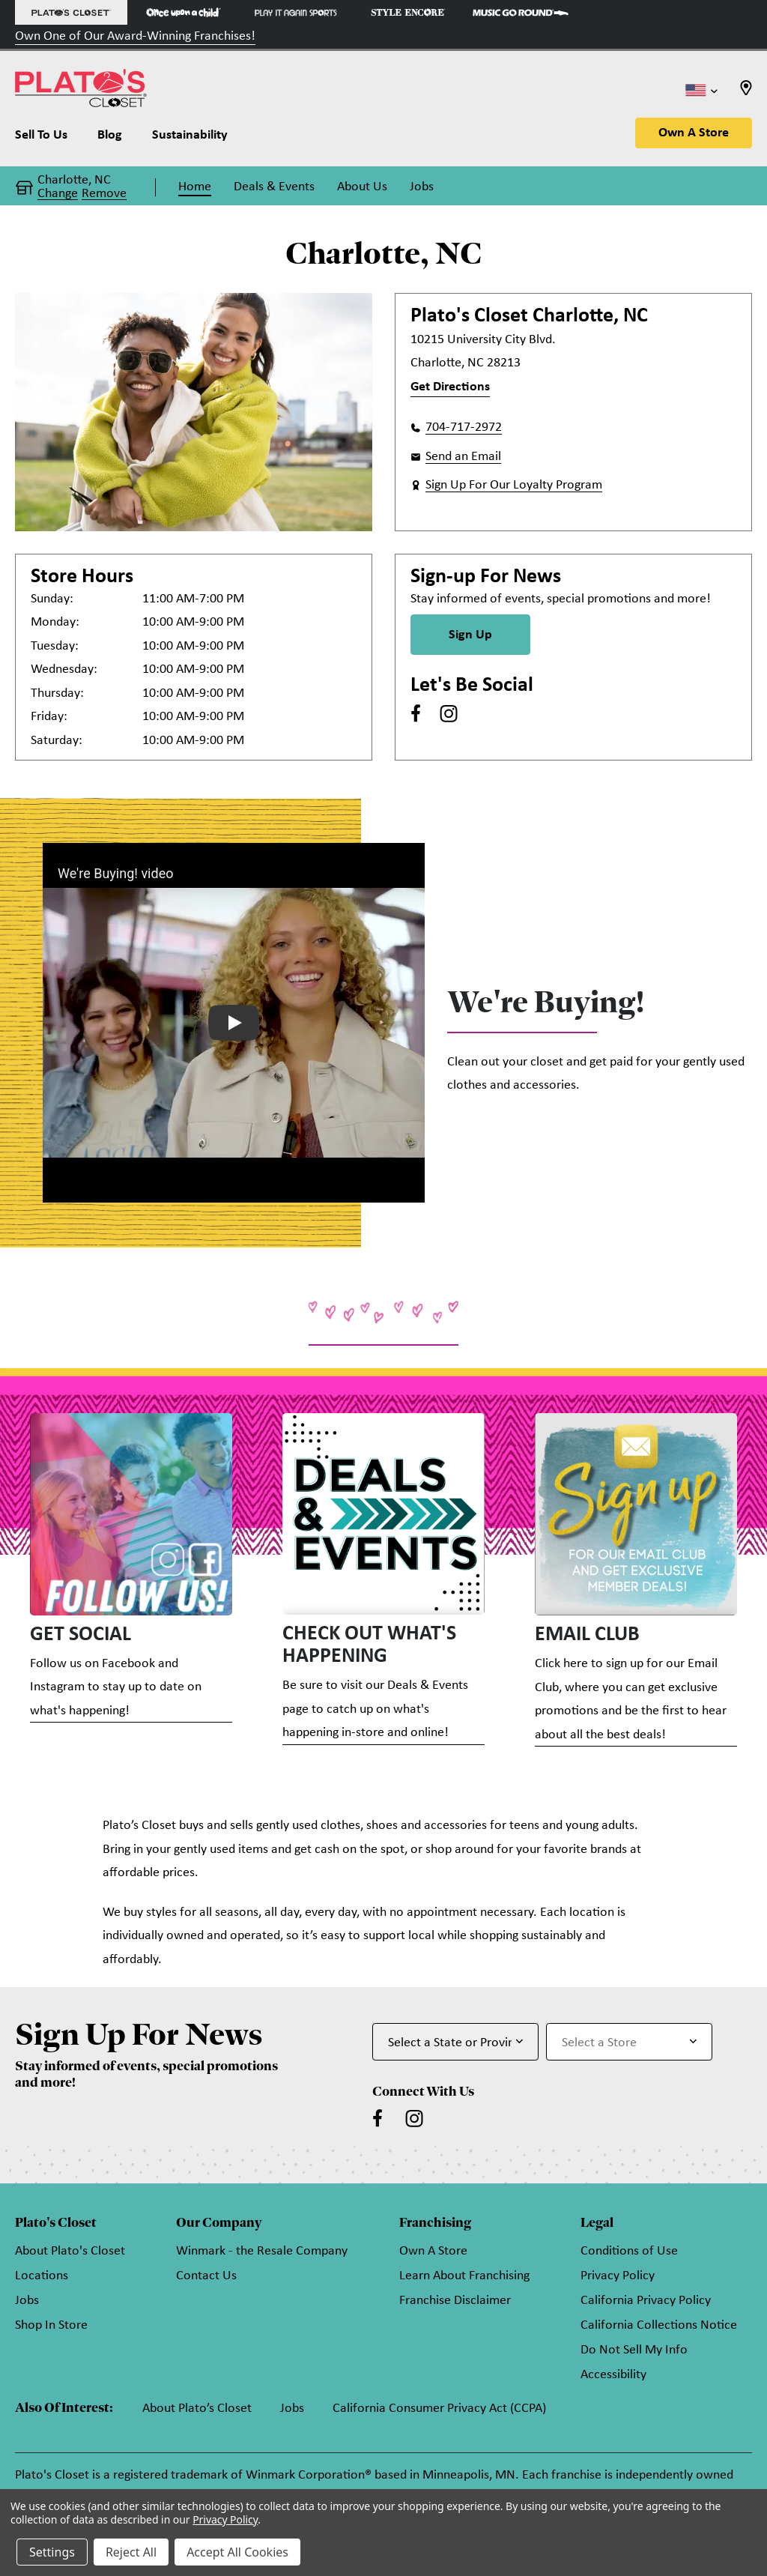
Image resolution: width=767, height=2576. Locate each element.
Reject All (131, 2552)
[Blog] (109, 139)
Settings (52, 2552)
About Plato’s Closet (197, 2408)
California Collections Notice (658, 2325)
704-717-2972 (463, 427)
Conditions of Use (629, 2251)
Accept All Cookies (237, 2552)
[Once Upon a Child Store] (183, 12)
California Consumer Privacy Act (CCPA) (439, 2408)
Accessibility (613, 2375)
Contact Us (206, 2276)
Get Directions (450, 387)
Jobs (27, 2301)
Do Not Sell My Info (634, 2350)
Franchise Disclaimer (455, 2301)
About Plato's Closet (70, 2251)
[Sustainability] (190, 139)
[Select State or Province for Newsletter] (455, 2042)
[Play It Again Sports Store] (296, 12)
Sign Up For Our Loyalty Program (513, 485)
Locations (41, 2276)
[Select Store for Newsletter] (629, 2042)
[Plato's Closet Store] (71, 12)
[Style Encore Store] (408, 12)
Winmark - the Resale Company (262, 2251)
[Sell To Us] (48, 139)
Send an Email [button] (463, 457)
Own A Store (693, 133)
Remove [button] (104, 194)
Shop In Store (51, 2325)
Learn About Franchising (464, 2276)
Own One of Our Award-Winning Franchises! (135, 36)
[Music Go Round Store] (520, 12)
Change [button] (57, 194)
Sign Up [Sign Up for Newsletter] (470, 635)
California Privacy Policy (645, 2301)
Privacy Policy (617, 2276)
